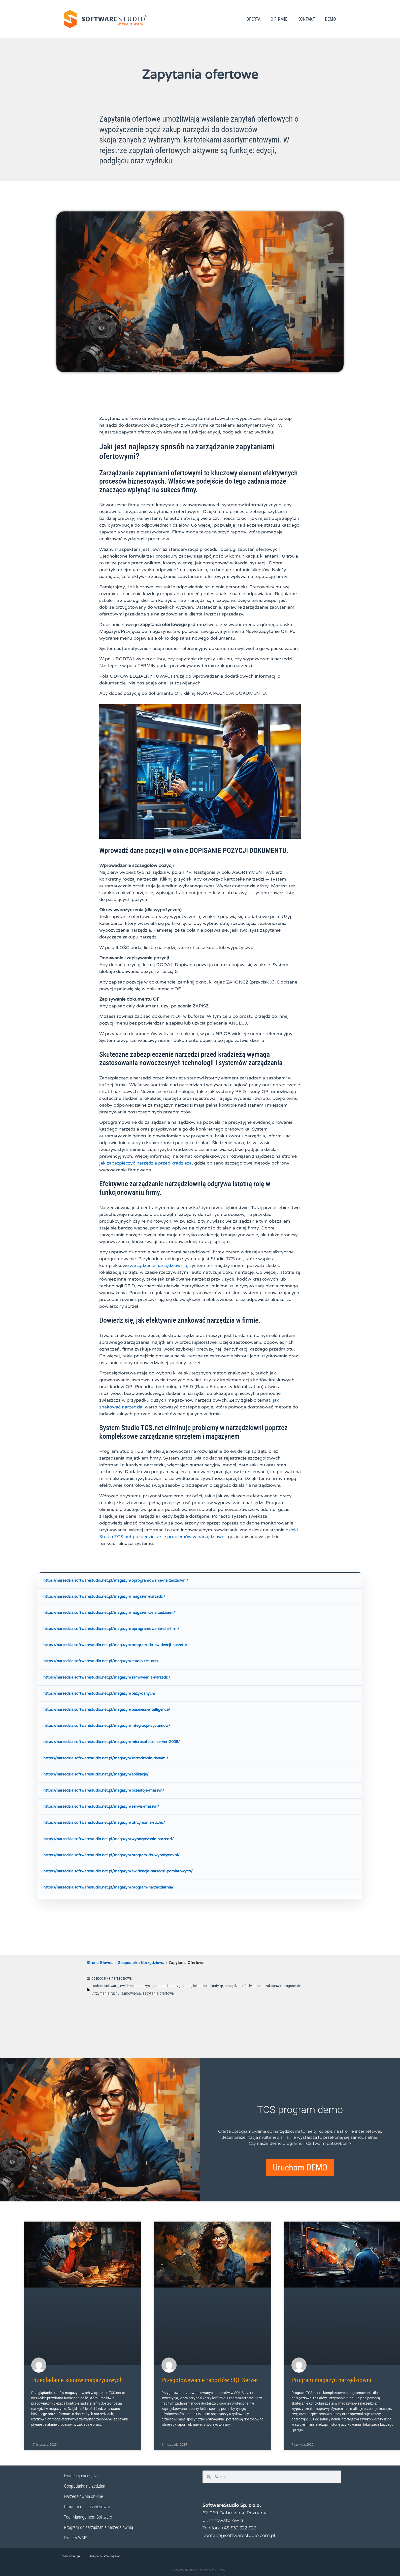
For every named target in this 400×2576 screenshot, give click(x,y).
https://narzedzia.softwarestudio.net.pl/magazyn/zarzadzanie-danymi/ (105, 1758)
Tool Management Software (88, 2517)
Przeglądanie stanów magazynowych (77, 2380)
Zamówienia (131, 1993)
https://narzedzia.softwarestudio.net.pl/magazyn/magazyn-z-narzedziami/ (109, 1613)
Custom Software (104, 1985)
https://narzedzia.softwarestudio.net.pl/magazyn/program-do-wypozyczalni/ (111, 1855)
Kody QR (217, 1985)
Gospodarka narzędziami (171, 1985)
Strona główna (100, 1962)
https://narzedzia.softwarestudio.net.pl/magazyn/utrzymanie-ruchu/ (104, 1823)
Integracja (201, 1985)
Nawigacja (70, 2556)
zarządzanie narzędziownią (158, 1265)
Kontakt (306, 19)
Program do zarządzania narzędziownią (98, 2527)
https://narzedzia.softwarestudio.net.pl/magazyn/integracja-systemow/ (106, 1726)
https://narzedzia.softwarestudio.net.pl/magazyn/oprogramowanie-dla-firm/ (111, 1629)
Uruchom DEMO (300, 2167)
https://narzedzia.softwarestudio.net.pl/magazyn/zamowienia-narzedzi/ (106, 1677)
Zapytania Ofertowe (158, 1993)
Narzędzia (233, 1985)
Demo (330, 19)
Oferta (253, 19)
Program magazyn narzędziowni (331, 2380)
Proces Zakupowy (267, 1985)
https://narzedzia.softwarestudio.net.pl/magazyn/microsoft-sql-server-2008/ (111, 1742)
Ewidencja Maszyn (135, 1985)
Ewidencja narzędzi (81, 2475)
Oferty (247, 1985)
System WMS (75, 2537)
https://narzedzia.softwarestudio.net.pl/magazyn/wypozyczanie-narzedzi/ (108, 1839)
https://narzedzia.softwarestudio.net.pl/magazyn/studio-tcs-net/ (100, 1661)
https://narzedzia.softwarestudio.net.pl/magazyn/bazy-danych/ (99, 1693)
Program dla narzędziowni (87, 2506)
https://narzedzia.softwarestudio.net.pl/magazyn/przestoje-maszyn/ (103, 1790)
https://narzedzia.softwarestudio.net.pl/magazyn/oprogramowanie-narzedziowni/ (115, 1580)
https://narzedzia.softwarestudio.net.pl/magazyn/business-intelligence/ (106, 1710)
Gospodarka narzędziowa (141, 1962)
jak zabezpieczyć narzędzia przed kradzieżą (145, 1163)
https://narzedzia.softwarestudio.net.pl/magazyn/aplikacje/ (96, 1774)
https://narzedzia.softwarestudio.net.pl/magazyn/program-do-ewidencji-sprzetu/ (115, 1645)
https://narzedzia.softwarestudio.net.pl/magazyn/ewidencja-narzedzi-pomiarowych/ (118, 1871)
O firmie (279, 19)
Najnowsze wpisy (105, 2556)
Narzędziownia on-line (83, 2496)
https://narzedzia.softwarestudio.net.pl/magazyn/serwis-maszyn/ (101, 1806)
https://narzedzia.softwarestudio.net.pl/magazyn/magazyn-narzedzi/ (104, 1596)
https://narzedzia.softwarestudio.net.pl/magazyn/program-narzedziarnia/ (108, 1887)
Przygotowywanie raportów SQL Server (209, 2380)
